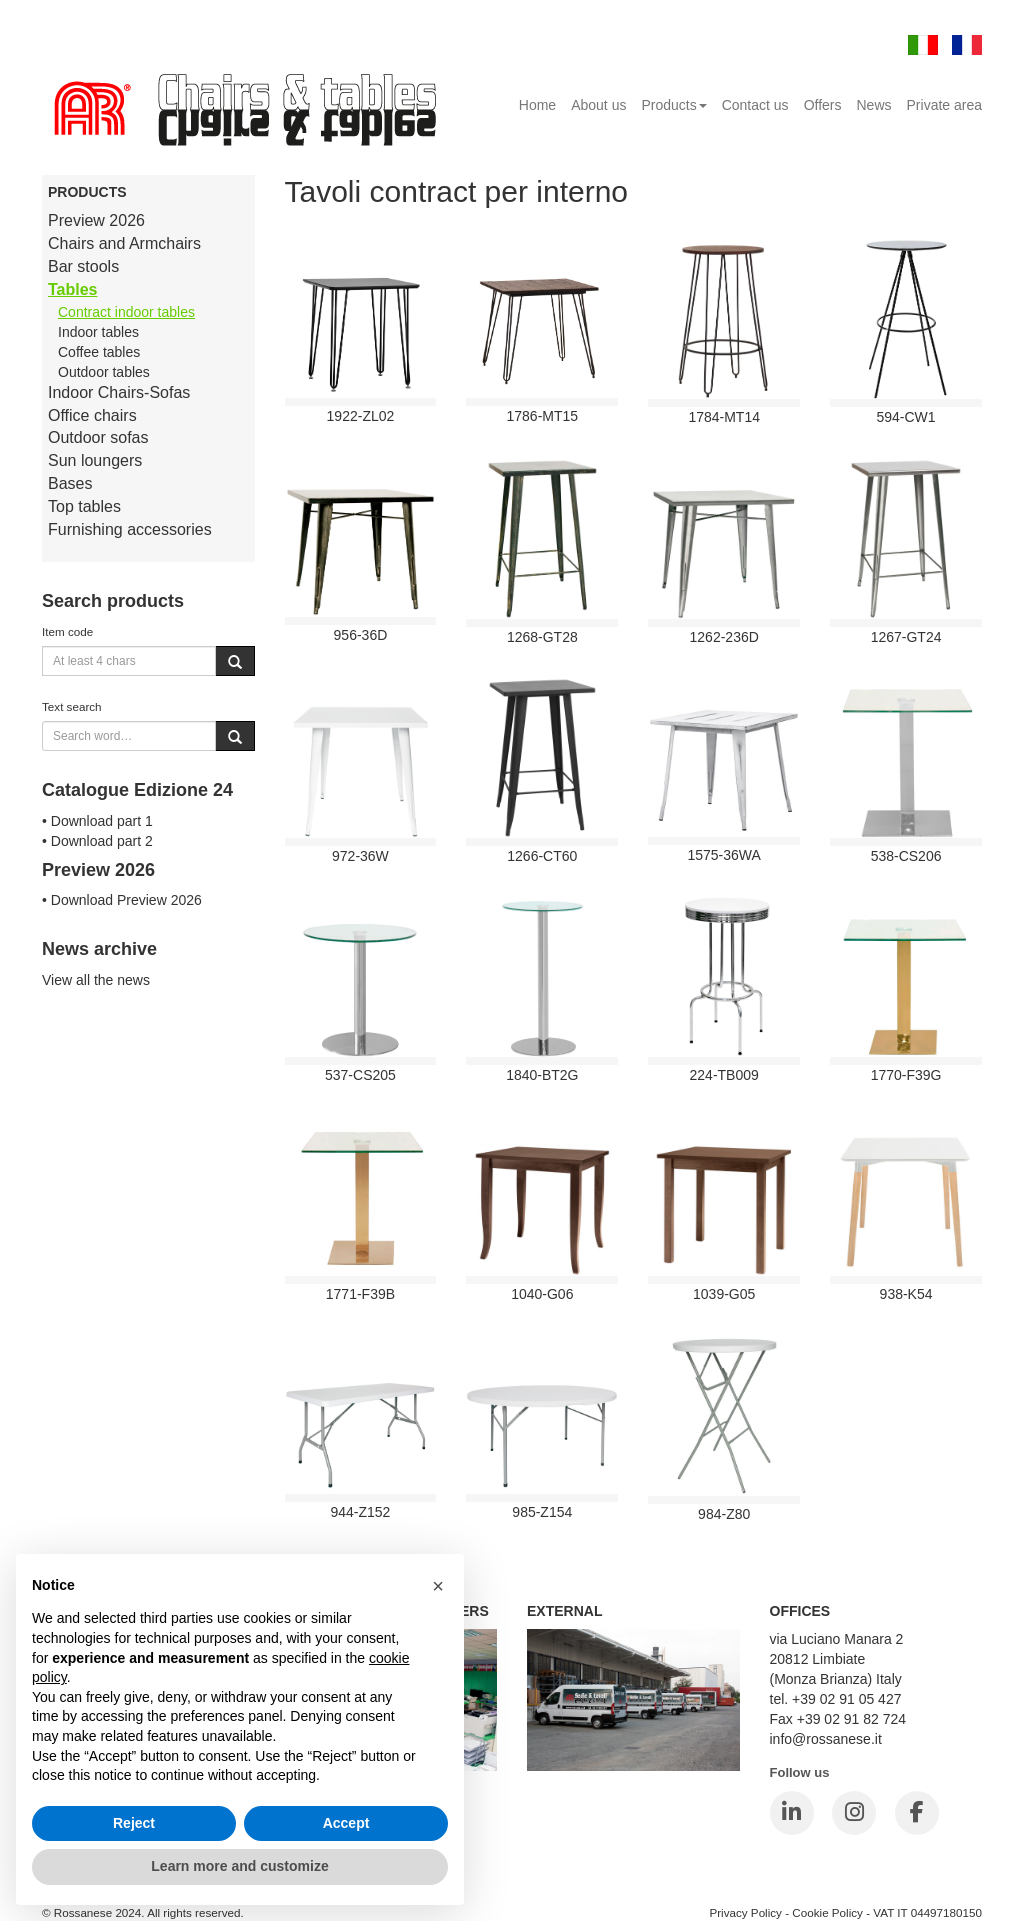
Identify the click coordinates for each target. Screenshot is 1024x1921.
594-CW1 (905, 417)
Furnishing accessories (130, 529)
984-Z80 (724, 1514)
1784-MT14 (724, 417)
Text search (72, 706)
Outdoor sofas (98, 437)
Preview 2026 (96, 220)
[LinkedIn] (792, 1813)
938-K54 (906, 1294)
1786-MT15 (543, 416)
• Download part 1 (97, 821)
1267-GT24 (906, 637)
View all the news (96, 980)
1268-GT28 (542, 637)
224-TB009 (724, 1075)
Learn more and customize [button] (239, 1866)
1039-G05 (724, 1294)
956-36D (361, 635)
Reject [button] (134, 1823)
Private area (944, 105)
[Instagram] (854, 1813)
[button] (438, 1586)
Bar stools (83, 266)
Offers (823, 105)
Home (537, 105)
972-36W (360, 856)
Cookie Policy (827, 1912)
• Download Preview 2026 (122, 900)
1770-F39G (906, 1075)
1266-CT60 (542, 856)
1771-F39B (360, 1294)
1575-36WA (723, 855)
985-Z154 (542, 1512)
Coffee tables (99, 352)
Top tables (84, 506)
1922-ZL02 (361, 416)
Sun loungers (95, 460)
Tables (73, 289)
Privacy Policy (745, 1912)
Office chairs (92, 415)
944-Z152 (360, 1512)
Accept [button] (346, 1823)
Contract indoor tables (126, 312)
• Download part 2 (97, 841)
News (874, 105)
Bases (70, 483)
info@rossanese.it (826, 1739)
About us (598, 105)
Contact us (755, 105)
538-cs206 (906, 856)
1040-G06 (542, 1294)
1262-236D (724, 637)
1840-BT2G (542, 1075)
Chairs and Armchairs (124, 243)
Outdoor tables (104, 372)
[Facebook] (917, 1813)
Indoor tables (98, 332)
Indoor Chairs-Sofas (119, 392)
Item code (67, 631)
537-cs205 (360, 1075)
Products (673, 105)
